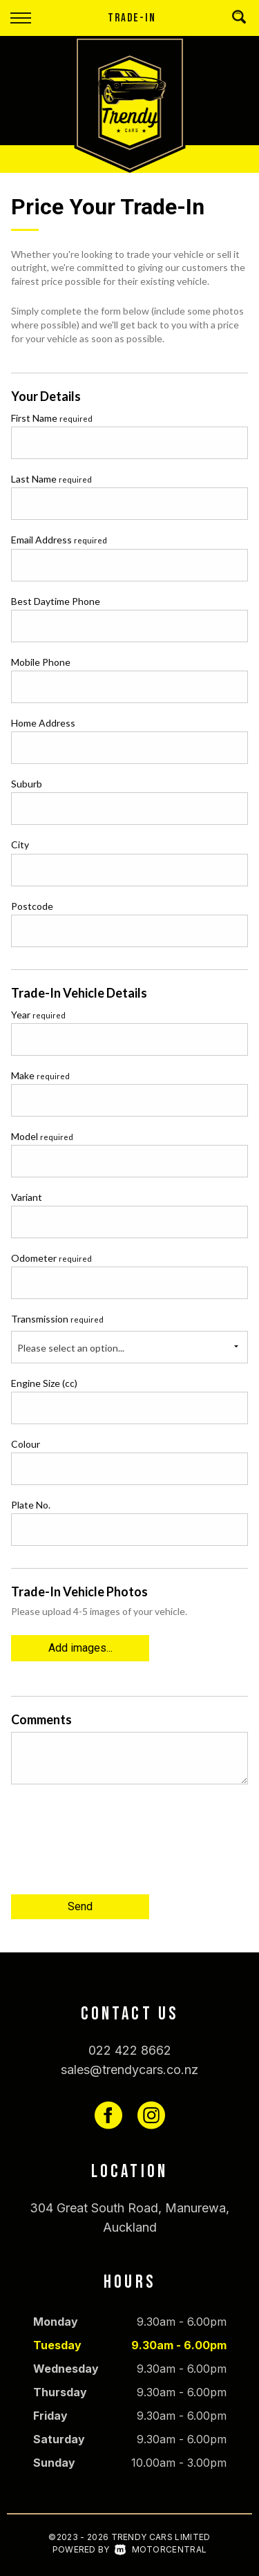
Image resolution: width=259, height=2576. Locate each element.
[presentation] (116, 1845)
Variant (26, 1197)
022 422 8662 (129, 2050)
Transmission (57, 1319)
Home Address (43, 723)
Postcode (32, 906)
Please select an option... (70, 1348)
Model (42, 1136)
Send (80, 1906)
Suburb (26, 784)
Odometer (51, 1258)
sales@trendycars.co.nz (129, 2069)
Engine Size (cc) (44, 1383)
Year (38, 1014)
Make (40, 1075)
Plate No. (30, 1505)
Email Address (59, 539)
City (20, 844)
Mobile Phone (40, 662)
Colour (25, 1444)
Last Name (51, 479)
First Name (52, 418)
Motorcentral (161, 2549)
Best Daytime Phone (55, 601)
